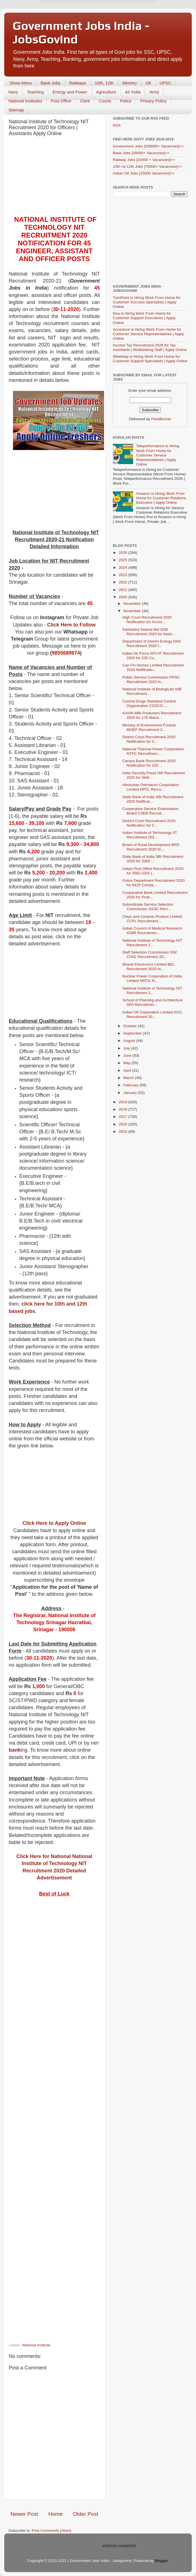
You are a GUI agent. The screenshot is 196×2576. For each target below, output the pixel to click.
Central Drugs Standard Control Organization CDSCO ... (149, 703)
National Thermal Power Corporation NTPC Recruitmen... (153, 751)
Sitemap (16, 110)
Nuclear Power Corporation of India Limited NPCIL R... (152, 978)
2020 (123, 597)
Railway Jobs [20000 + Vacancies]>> (144, 160)
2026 (123, 552)
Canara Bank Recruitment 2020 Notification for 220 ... (149, 763)
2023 (123, 575)
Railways (77, 82)
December (132, 603)
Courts (105, 101)
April (127, 1070)
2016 (123, 1124)
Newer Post (24, 2514)
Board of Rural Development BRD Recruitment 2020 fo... (151, 847)
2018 (123, 1109)
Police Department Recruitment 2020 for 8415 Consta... (153, 882)
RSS (117, 125)
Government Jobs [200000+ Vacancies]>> (148, 146)
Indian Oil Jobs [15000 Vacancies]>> (144, 173)
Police (126, 101)
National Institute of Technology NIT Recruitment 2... (152, 942)
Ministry (129, 82)
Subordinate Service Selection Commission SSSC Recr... (147, 906)
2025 (123, 560)
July (127, 1048)
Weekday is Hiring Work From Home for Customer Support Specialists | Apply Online (150, 358)
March (129, 1078)
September (133, 1033)
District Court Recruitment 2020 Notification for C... (148, 739)
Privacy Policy (153, 101)
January (130, 1093)
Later (70, 16)
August (129, 1041)
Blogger (161, 2561)
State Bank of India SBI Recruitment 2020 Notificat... (152, 799)
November (132, 611)
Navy (13, 91)
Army (154, 91)
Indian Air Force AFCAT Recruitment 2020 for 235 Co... (153, 655)
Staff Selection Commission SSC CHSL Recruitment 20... (150, 954)
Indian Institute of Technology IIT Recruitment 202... (149, 835)
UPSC (165, 82)
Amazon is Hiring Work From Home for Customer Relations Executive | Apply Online (161, 498)
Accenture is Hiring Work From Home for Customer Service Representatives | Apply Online (148, 334)
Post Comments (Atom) (51, 2530)
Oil (148, 82)
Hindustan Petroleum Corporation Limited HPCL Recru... (150, 787)
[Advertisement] (54, 177)
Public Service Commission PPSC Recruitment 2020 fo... (151, 679)
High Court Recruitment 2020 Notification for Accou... (147, 619)
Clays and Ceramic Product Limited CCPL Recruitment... (152, 918)
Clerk (85, 101)
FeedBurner (161, 419)
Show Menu (21, 82)
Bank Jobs (50, 82)
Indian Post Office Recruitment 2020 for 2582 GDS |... (153, 871)
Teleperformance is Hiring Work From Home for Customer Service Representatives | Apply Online (157, 455)
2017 (123, 1116)
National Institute (36, 2345)
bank (15, 1750)
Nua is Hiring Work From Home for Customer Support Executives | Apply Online (144, 317)
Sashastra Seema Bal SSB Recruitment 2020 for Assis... (148, 631)
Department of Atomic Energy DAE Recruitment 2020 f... (151, 643)
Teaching (35, 91)
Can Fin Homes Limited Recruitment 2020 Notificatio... (153, 667)
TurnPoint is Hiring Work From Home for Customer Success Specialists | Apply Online (146, 302)
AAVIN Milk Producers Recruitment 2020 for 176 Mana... (151, 715)
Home (56, 2514)
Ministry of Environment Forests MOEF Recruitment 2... (149, 727)
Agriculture (106, 91)
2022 (123, 582)
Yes (127, 16)
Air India (132, 91)
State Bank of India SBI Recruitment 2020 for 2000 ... (152, 858)
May (127, 1063)
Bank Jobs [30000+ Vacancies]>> (141, 153)
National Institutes (25, 101)
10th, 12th (104, 82)
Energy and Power (69, 91)
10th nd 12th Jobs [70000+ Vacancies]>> (147, 166)
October (130, 1026)
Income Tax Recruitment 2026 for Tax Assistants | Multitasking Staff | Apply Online (150, 347)
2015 (123, 1131)
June (128, 1055)
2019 (123, 1102)
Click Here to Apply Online (54, 1523)
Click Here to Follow (71, 625)
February (131, 1085)
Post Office (61, 101)
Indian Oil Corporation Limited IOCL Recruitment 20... (152, 1014)
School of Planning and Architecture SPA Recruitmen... (152, 1002)
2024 (123, 567)
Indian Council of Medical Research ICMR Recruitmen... (152, 930)
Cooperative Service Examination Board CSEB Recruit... (150, 811)
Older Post (85, 2514)
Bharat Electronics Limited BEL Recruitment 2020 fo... (148, 966)
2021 (123, 590)
